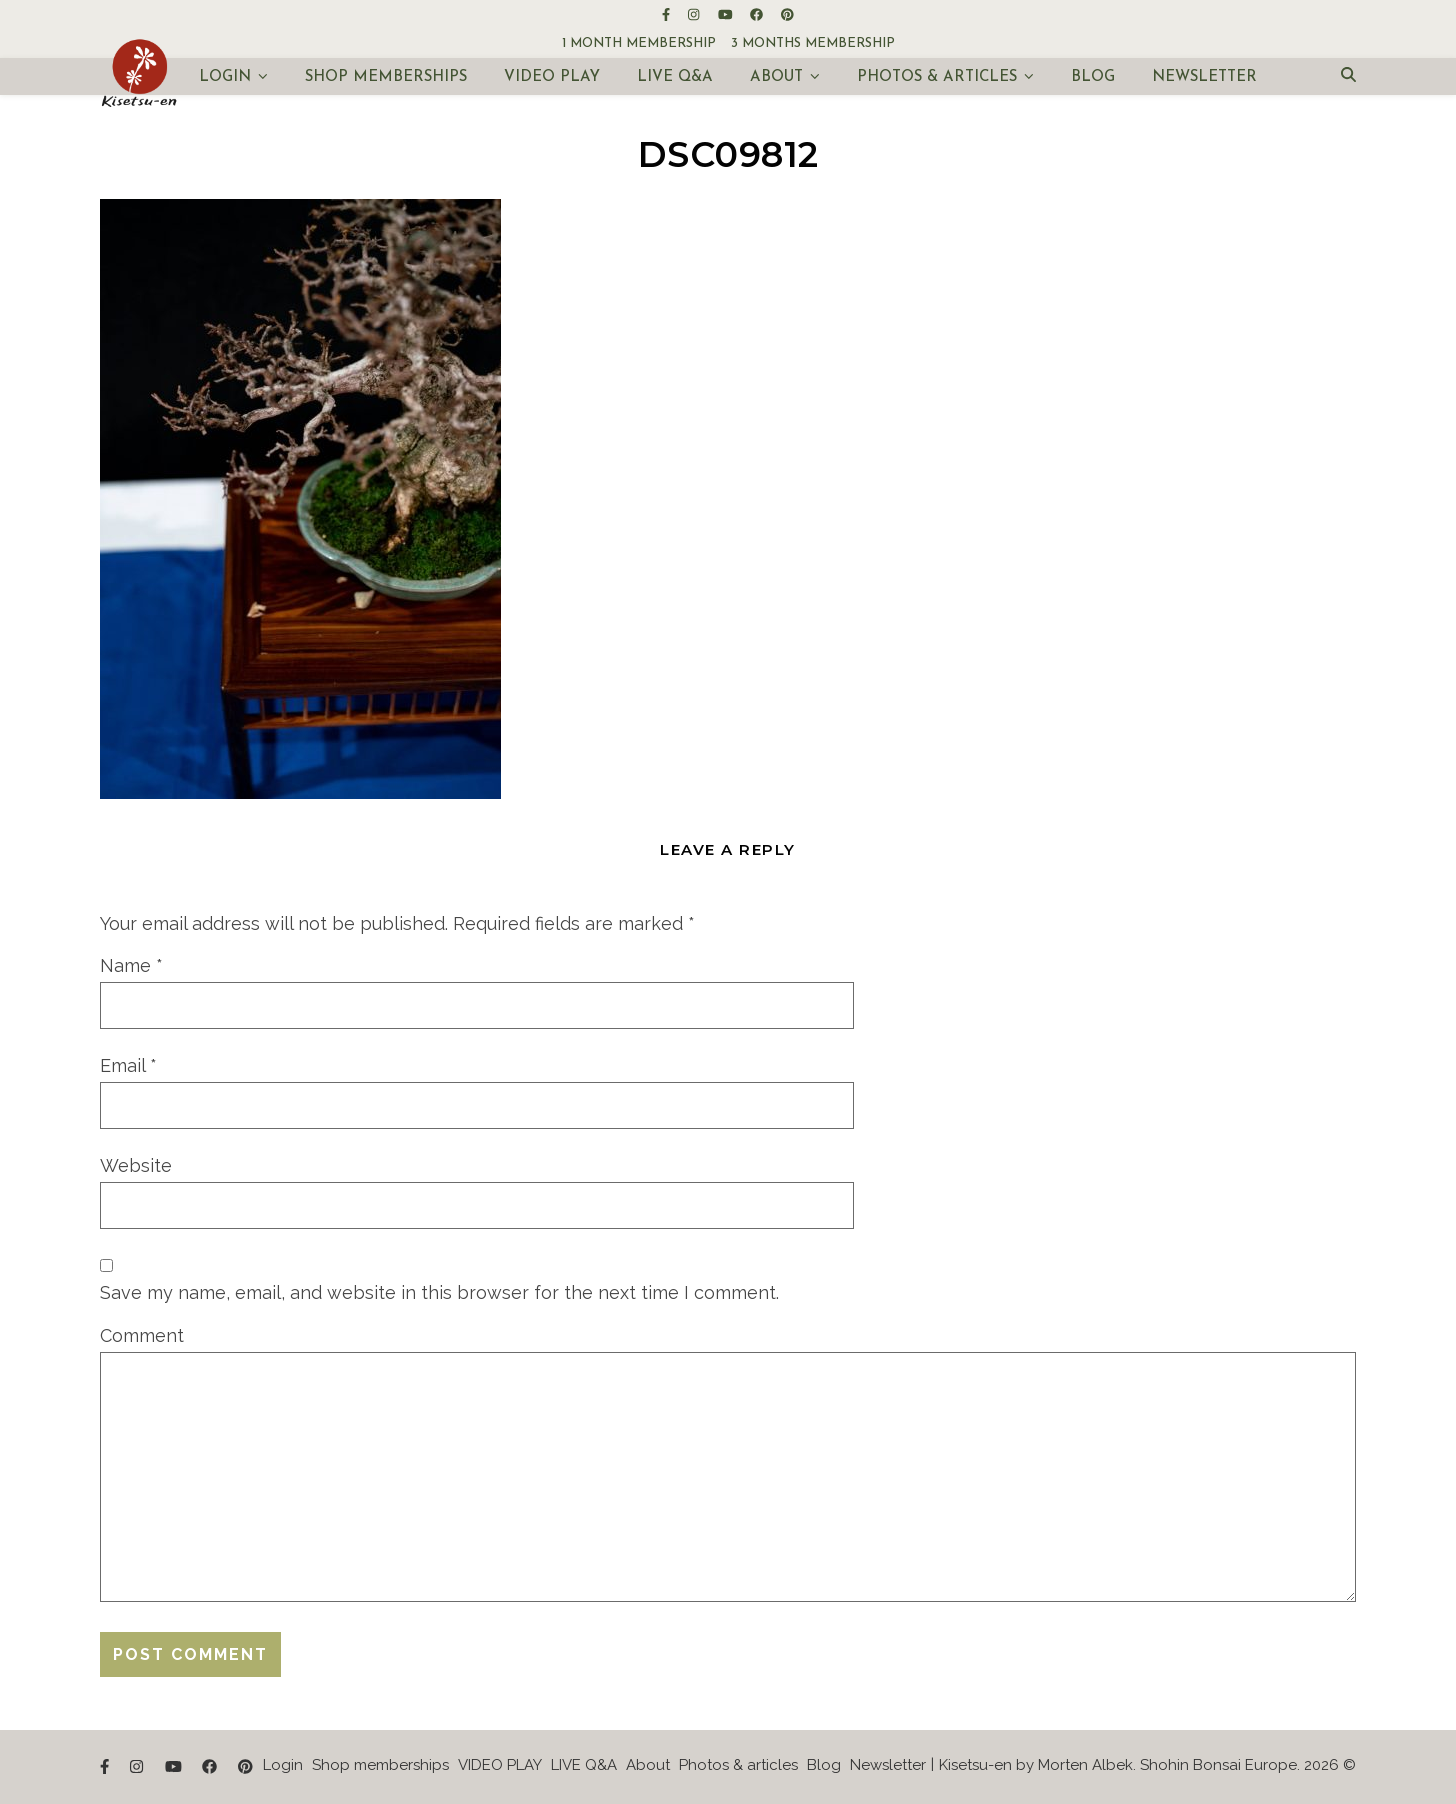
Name (131, 965)
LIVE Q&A (675, 77)
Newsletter (1204, 77)
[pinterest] (787, 14)
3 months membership (813, 43)
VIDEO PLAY (552, 77)
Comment (142, 1335)
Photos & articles (937, 77)
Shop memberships (386, 77)
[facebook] (758, 14)
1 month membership (639, 43)
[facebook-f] (667, 14)
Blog (1093, 77)
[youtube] (727, 14)
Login (225, 77)
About (776, 77)
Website (136, 1165)
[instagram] (695, 14)
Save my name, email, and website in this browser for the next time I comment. (439, 1292)
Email (128, 1065)
